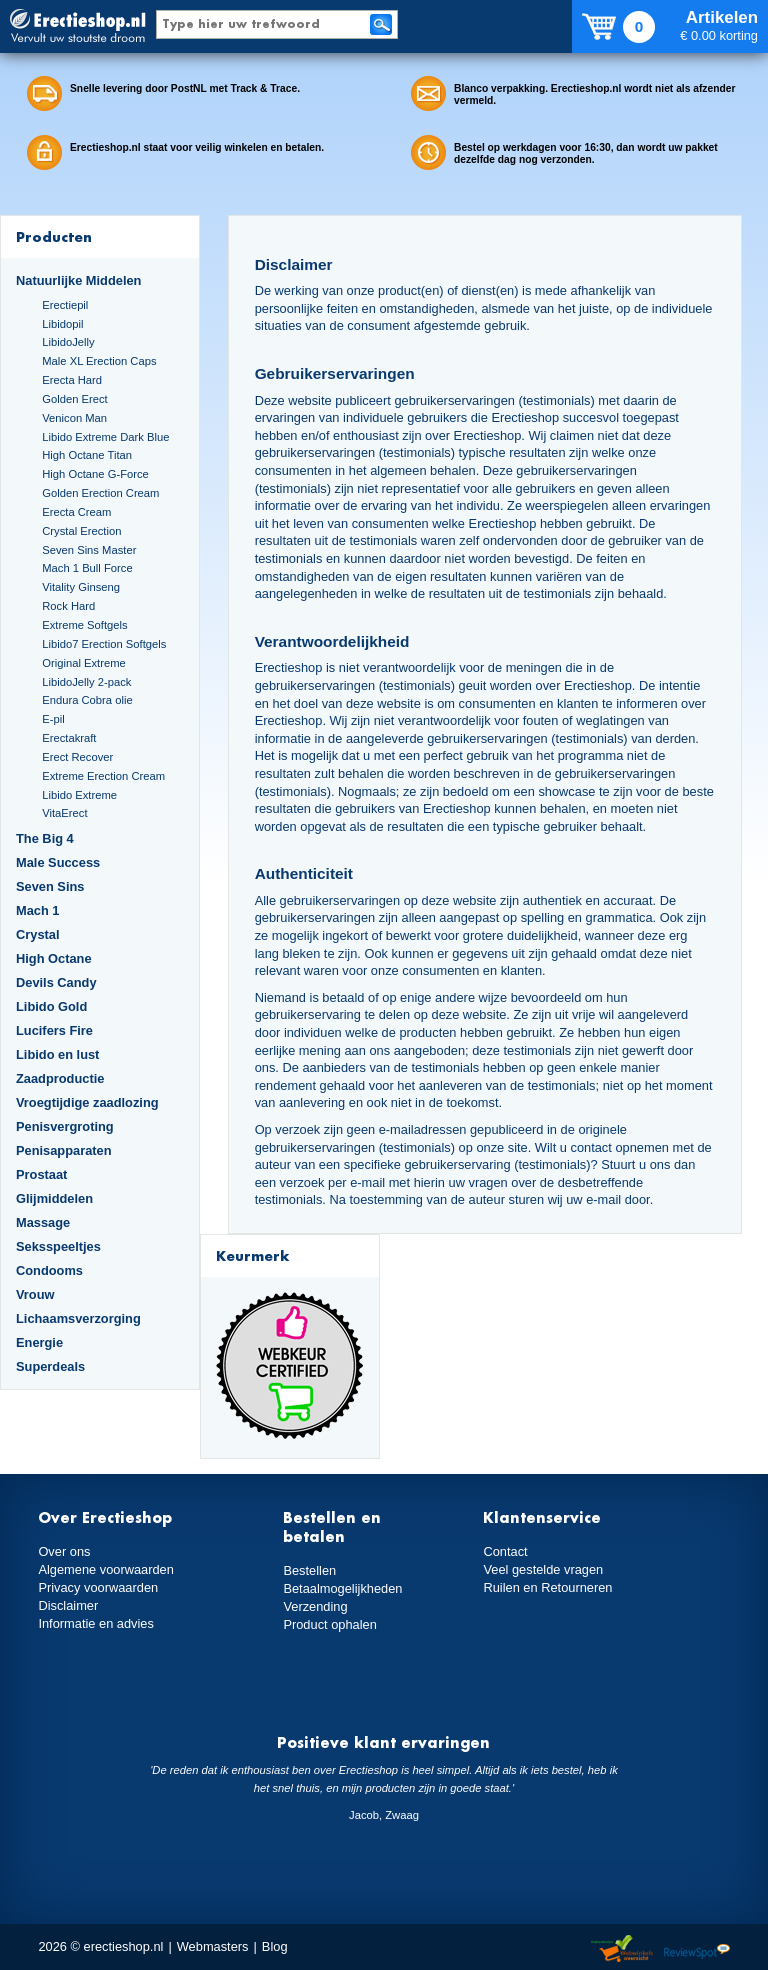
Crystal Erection (81, 531)
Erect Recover (77, 757)
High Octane (54, 958)
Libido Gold (51, 1006)
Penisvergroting (65, 1126)
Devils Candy (56, 982)
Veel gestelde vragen (543, 1569)
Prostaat (41, 1174)
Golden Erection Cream (100, 493)
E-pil (53, 719)
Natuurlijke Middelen (78, 280)
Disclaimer (68, 1605)
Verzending (315, 1606)
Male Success (58, 862)
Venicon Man (74, 418)
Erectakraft (69, 738)
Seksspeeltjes (58, 1246)
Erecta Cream (76, 512)
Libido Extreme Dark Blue (105, 437)
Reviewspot (697, 1949)
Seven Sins (50, 886)
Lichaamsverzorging (78, 1318)
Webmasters (213, 1946)
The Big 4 (45, 838)
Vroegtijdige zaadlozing (87, 1102)
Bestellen (309, 1570)
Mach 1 (38, 910)
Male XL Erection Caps (99, 361)
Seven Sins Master (89, 550)
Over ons (64, 1551)
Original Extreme (84, 663)
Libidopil (62, 324)
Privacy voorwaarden (98, 1587)
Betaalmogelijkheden (342, 1588)
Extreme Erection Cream (103, 776)
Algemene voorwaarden (106, 1569)
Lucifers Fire (54, 1030)
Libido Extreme (79, 795)
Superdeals (50, 1366)
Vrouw (35, 1294)
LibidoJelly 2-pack (86, 682)
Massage (43, 1222)
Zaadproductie (60, 1078)
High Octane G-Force (95, 474)
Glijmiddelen (54, 1198)
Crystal (38, 934)
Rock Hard (68, 606)
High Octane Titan (87, 455)
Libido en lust (57, 1054)
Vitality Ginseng (81, 587)
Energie (39, 1342)
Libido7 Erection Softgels (104, 644)
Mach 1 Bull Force (87, 568)
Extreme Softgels (84, 625)
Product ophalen (329, 1624)
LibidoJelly (68, 342)
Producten (54, 236)
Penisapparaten (64, 1150)
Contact (505, 1551)
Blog (275, 1946)
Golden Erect (74, 399)
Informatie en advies (96, 1623)
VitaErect (64, 813)
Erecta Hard (72, 380)
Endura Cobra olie (87, 700)
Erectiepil (65, 305)
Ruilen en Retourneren (547, 1587)
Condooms (49, 1270)
